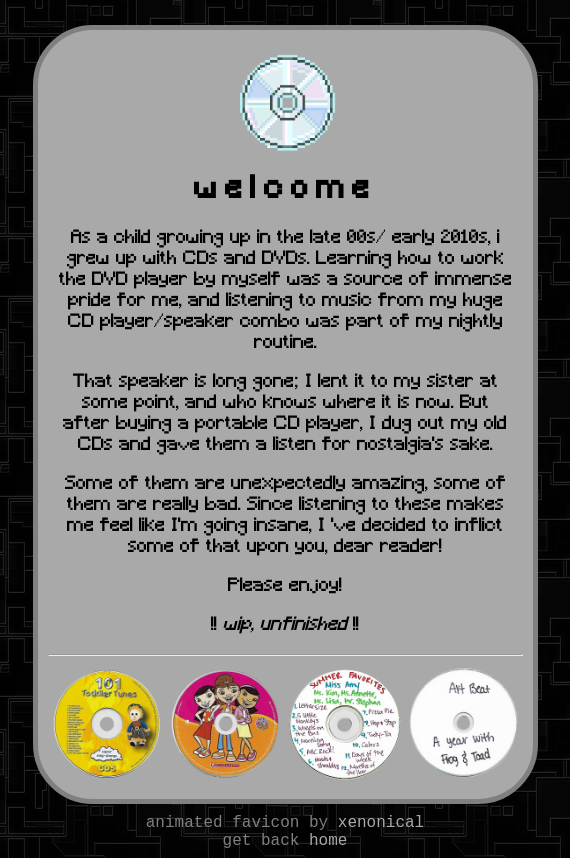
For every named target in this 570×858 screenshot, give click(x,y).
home (328, 841)
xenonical (381, 823)
